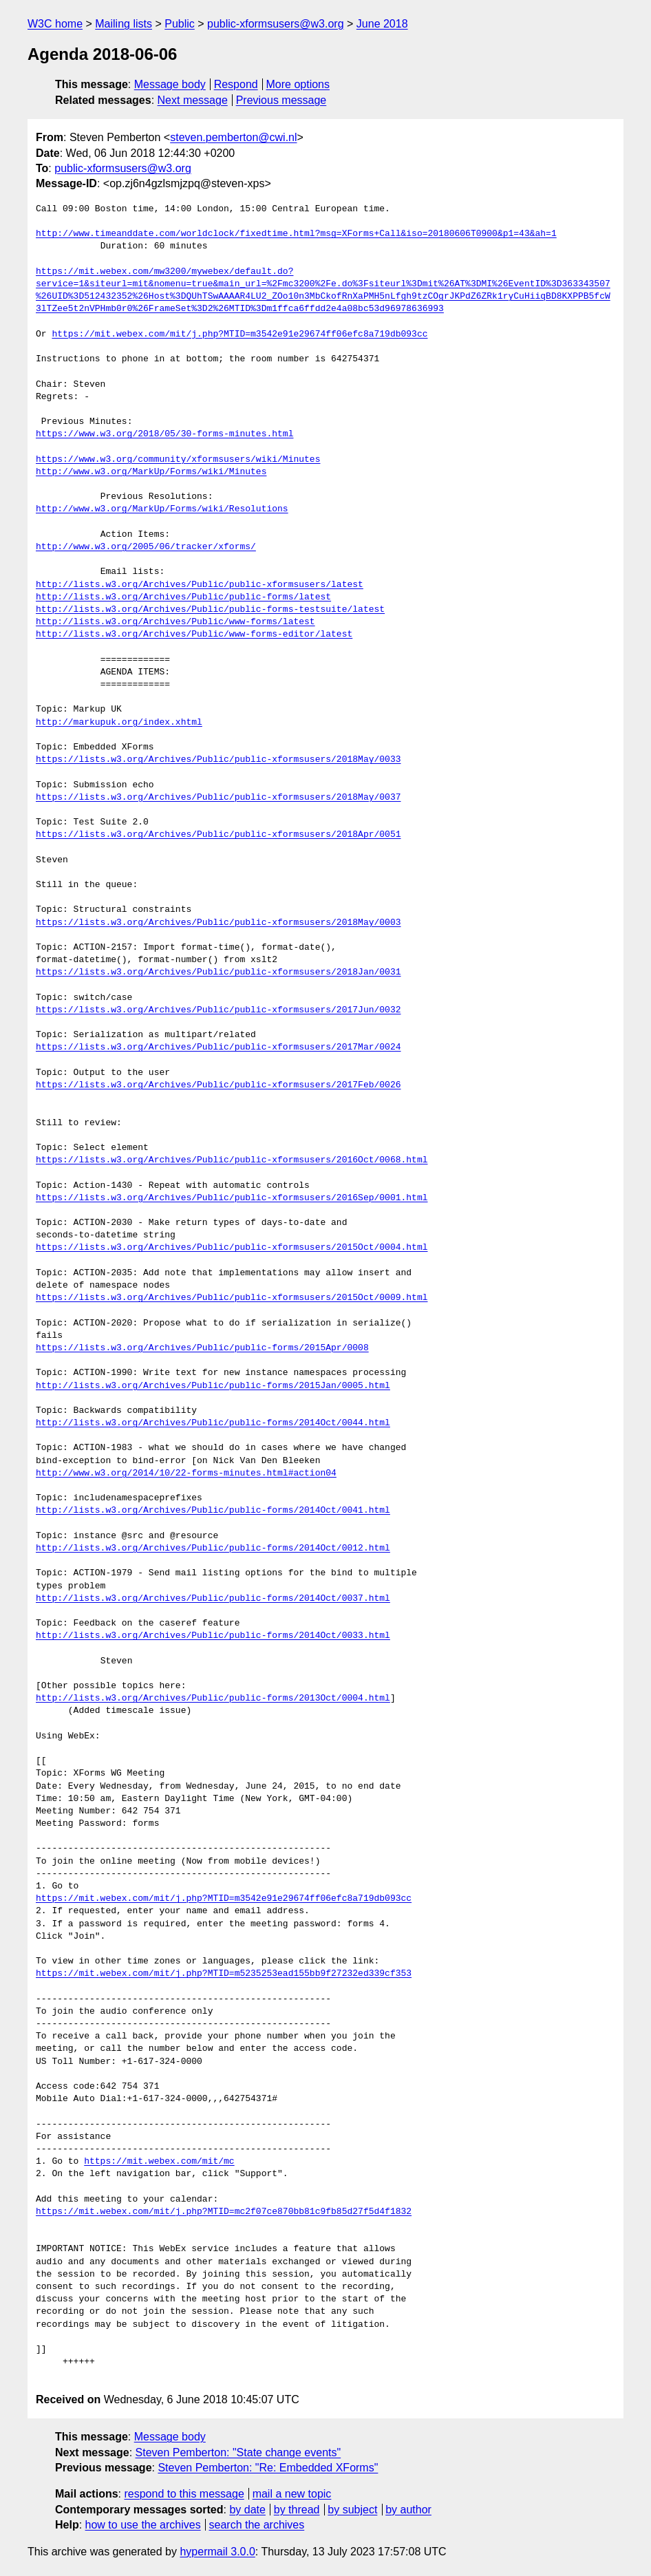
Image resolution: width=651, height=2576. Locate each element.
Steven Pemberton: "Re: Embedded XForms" (268, 2467)
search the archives (257, 2525)
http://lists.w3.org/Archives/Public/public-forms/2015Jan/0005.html (213, 1386)
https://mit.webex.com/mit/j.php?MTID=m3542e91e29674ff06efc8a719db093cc (239, 334)
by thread (297, 2509)
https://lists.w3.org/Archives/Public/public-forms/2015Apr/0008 (202, 1348)
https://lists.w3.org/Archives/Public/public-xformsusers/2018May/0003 (218, 923)
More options (298, 84)
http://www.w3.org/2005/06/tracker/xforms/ (146, 547)
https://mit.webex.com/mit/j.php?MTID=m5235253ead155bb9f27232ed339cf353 (224, 1974)
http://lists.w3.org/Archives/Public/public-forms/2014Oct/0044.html (213, 1423)
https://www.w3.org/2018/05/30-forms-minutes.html (164, 434)
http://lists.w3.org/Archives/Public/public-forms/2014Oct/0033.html (213, 1636)
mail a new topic (292, 2494)
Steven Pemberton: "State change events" (238, 2452)
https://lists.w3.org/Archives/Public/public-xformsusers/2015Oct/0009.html (231, 1298)
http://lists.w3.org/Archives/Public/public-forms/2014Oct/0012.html (213, 1548)
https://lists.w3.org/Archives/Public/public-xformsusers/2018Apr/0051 (218, 835)
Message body (170, 84)
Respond (236, 84)
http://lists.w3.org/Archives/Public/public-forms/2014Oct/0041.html (213, 1510)
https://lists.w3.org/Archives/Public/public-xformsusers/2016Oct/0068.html (231, 1160)
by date (247, 2509)
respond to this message (184, 2494)
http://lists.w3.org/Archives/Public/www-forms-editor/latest (194, 634)
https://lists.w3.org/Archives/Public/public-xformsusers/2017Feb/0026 (218, 1085)
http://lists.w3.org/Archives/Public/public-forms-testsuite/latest (210, 610)
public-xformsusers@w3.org (275, 24)
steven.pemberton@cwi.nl (233, 137)
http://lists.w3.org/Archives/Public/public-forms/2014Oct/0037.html (213, 1599)
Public (179, 24)
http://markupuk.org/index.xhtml (119, 722)
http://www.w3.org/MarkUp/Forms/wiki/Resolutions (162, 509)
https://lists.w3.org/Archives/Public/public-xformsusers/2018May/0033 (218, 760)
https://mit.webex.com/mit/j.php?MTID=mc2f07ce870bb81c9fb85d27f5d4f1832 (224, 2212)
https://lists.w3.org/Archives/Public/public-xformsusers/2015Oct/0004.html (231, 1248)
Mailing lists (123, 24)
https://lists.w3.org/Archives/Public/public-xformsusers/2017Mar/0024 (218, 1047)
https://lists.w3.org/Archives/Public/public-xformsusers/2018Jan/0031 (218, 972)
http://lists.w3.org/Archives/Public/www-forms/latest (175, 622)
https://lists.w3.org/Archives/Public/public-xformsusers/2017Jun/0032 (218, 1010)
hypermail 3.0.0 (217, 2551)
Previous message (281, 100)
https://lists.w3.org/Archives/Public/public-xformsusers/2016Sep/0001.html (231, 1198)
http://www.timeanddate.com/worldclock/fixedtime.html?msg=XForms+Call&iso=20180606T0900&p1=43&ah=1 (296, 234)
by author (408, 2509)
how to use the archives (143, 2525)
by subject (352, 2509)
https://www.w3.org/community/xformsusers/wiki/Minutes (178, 460)
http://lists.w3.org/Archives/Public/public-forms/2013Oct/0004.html (213, 1698)
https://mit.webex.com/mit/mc (159, 2161)
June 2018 (382, 24)
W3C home (55, 24)
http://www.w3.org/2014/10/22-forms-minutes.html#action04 (186, 1473)
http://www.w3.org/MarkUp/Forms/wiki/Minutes (151, 472)
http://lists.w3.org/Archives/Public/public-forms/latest (183, 597)
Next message (193, 100)
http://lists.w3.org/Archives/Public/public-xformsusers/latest (199, 585)
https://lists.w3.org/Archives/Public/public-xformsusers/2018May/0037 (218, 797)
